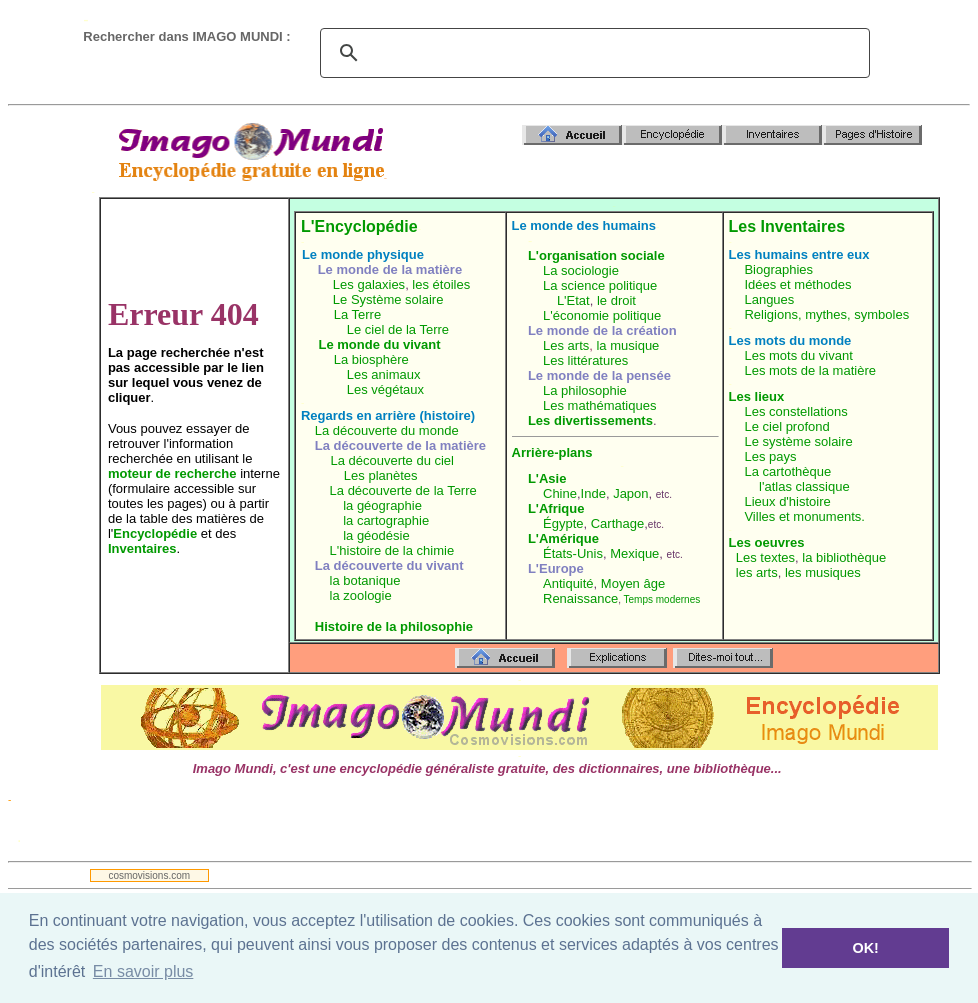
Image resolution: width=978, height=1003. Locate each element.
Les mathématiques (599, 405)
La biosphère (371, 359)
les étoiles (441, 284)
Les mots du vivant (798, 355)
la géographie (382, 505)
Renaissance (580, 598)
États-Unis (573, 553)
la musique (627, 345)
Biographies (778, 269)
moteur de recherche (172, 473)
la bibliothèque (844, 557)
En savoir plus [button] (143, 971)
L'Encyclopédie (359, 226)
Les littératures (585, 360)
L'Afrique (556, 508)
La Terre (357, 314)
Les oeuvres (767, 542)
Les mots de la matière (810, 370)
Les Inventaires (787, 226)
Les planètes (381, 475)
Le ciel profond (786, 426)
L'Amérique (563, 538)
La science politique (600, 285)
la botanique (365, 580)
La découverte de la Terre (403, 490)
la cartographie (386, 520)
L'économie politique (602, 315)
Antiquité (568, 583)
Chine (560, 493)
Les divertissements (590, 420)
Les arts (566, 345)
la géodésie (376, 535)
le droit (616, 300)
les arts (757, 572)
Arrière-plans (552, 452)
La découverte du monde (387, 430)
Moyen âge (633, 583)
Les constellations (795, 411)
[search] (592, 53)
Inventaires (142, 548)
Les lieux (757, 396)
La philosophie (585, 390)
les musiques (823, 572)
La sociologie (581, 270)
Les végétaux (385, 389)
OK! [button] (865, 948)
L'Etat (573, 300)
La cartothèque (787, 471)
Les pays (770, 456)
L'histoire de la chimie (392, 550)
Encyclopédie (155, 533)
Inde (593, 493)
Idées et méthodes (797, 284)
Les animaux (384, 374)
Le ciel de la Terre (398, 329)
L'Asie (547, 478)
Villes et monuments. (804, 516)
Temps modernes (662, 599)
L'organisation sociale (596, 255)
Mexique (634, 553)
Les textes (765, 557)
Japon (630, 493)
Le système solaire (798, 441)
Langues (769, 299)
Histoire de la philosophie (394, 626)
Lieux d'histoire (787, 501)
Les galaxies (369, 284)
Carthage (617, 523)
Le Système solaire (388, 299)
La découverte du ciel (392, 460)
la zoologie (361, 595)
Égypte (563, 523)
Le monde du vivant (380, 344)
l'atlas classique (804, 486)
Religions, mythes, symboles (826, 314)
